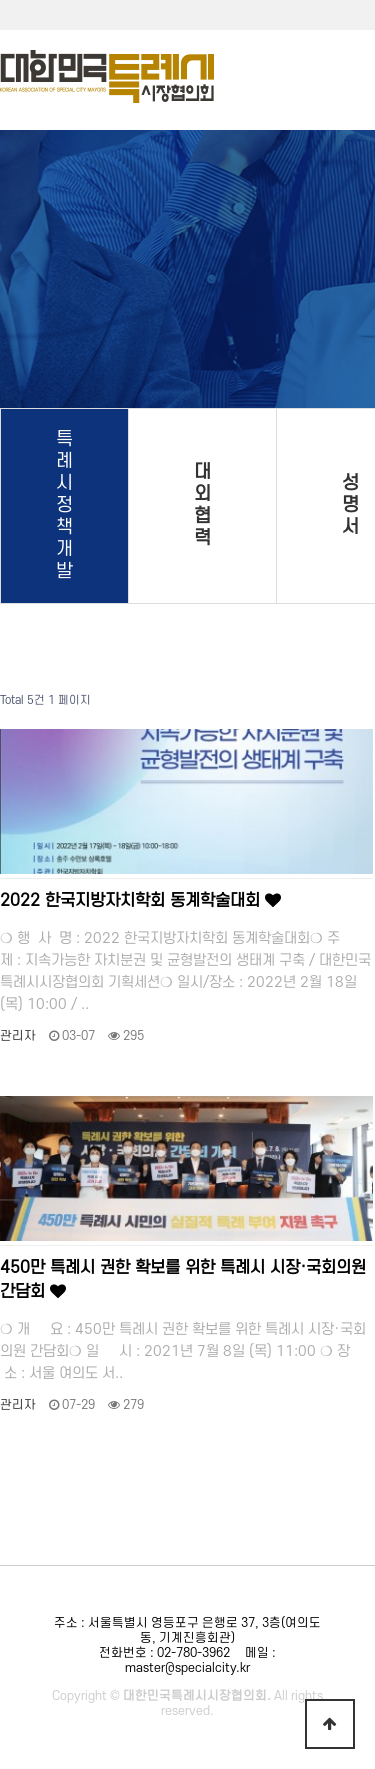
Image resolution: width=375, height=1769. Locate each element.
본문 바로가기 (0, 0)
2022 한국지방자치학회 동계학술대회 (140, 901)
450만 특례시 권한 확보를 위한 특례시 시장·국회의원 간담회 (183, 1280)
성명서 (350, 505)
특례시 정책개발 (64, 505)
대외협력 (202, 505)
